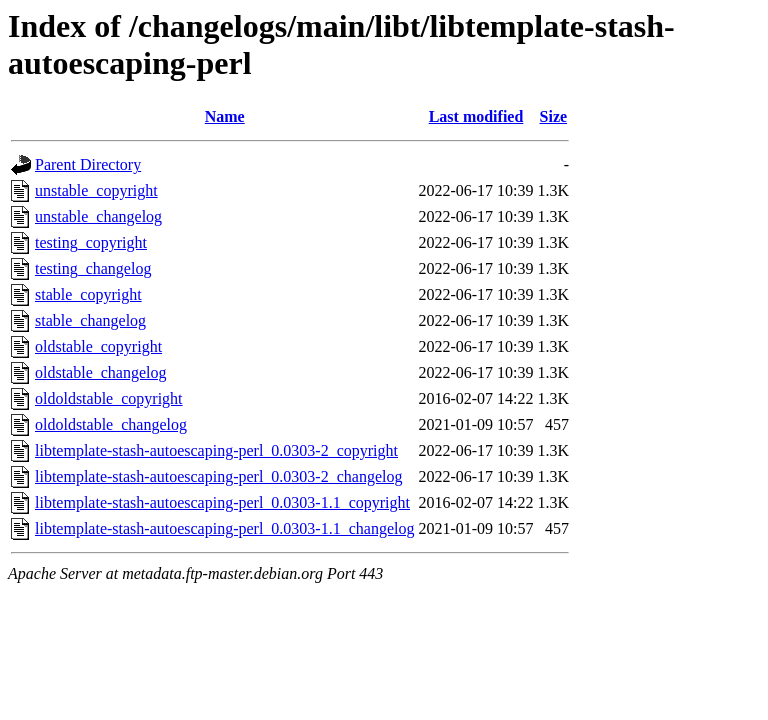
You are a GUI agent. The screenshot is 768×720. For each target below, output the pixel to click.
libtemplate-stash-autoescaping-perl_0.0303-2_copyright (216, 450)
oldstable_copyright (98, 346)
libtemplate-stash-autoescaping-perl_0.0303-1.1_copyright (222, 502)
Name (225, 116)
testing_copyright (91, 242)
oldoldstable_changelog (111, 424)
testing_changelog (93, 268)
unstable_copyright (96, 190)
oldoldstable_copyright (109, 398)
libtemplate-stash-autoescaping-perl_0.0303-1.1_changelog (224, 528)
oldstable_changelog (101, 372)
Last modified (476, 116)
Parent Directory (88, 164)
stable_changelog (90, 320)
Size (554, 116)
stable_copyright (88, 294)
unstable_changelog (98, 216)
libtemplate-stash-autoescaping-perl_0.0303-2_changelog (218, 476)
